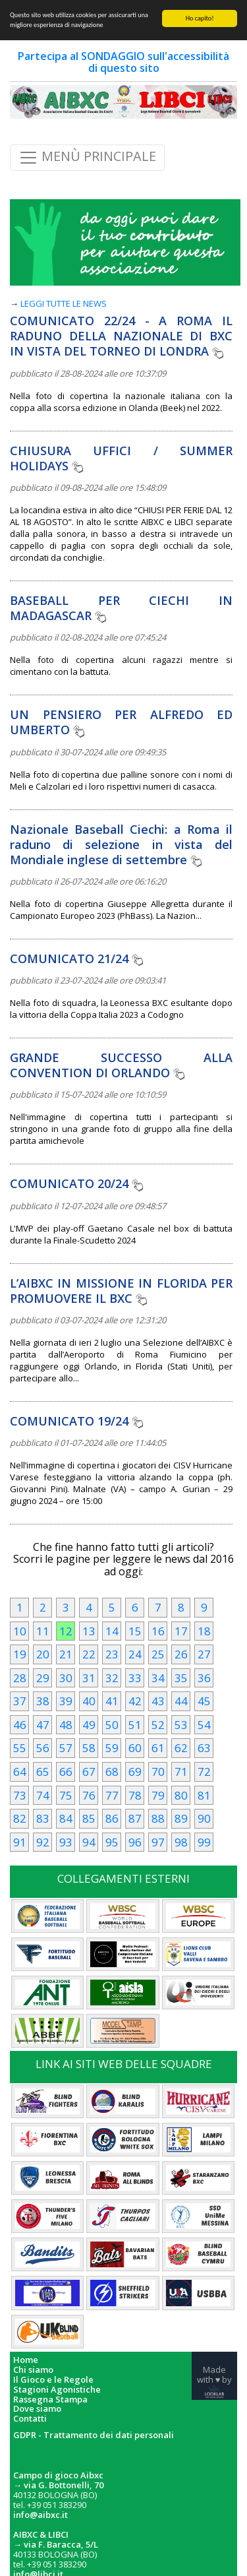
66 (65, 1771)
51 (135, 1724)
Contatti (30, 2419)
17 (181, 1631)
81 (204, 1795)
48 (65, 1724)
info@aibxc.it (40, 2515)
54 (204, 1724)
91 (19, 1842)
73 (19, 1795)
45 (204, 1701)
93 (65, 1842)
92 (42, 1842)
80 (181, 1795)
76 (89, 1795)
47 (42, 1724)
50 (112, 1724)
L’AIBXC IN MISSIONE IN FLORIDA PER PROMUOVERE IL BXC (121, 1290)
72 (204, 1771)
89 (181, 1818)
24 (135, 1654)
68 (112, 1771)
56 (42, 1747)
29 (42, 1677)
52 (158, 1724)
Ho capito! (200, 18)
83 (42, 1818)
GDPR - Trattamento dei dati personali (93, 2435)
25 (158, 1654)
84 (65, 1818)
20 (42, 1654)
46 (19, 1724)
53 (181, 1724)
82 (19, 1818)
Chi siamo (33, 2370)
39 (65, 1701)
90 (204, 1818)
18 (204, 1631)
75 (65, 1795)
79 (158, 1795)
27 (204, 1654)
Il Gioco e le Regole (53, 2380)
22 (89, 1654)
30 (65, 1677)
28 (19, 1677)
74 (42, 1795)
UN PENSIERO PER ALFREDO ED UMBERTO (121, 722)
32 (112, 1677)
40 (89, 1701)
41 (112, 1701)
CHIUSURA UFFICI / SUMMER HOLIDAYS (121, 458)
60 (135, 1747)
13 (89, 1631)
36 (204, 1677)
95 (112, 1842)
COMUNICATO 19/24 (76, 1421)
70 (158, 1771)
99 (204, 1842)
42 (135, 1701)
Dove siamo (37, 2409)
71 (181, 1771)
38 (42, 1701)
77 (112, 1795)
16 (158, 1631)
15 (135, 1631)
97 (158, 1842)
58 (89, 1747)
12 (65, 1631)
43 (158, 1701)
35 (181, 1677)
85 (89, 1818)
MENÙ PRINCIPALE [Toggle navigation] (87, 158)
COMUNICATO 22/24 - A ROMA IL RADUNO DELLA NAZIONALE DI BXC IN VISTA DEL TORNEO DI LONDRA (121, 336)
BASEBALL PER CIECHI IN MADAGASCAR (121, 607)
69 (135, 1771)
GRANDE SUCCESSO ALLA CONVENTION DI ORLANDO (121, 1065)
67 (89, 1771)
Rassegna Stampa (50, 2399)
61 (158, 1747)
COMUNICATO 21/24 (76, 958)
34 (158, 1677)
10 (19, 1631)
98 (181, 1842)
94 (89, 1842)
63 (204, 1747)
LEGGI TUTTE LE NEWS (63, 303)
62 (181, 1747)
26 (181, 1654)
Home (25, 2360)
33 (135, 1677)
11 (42, 1631)
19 (19, 1654)
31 (89, 1677)
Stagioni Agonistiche (57, 2390)
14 (112, 1631)
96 (135, 1842)
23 (112, 1654)
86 (112, 1818)
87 (135, 1818)
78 (135, 1795)
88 (158, 1818)
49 (89, 1724)
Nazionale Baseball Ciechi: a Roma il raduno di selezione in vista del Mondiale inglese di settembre (121, 844)
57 (65, 1747)
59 (112, 1747)
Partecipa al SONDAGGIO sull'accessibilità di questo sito (123, 62)
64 (19, 1771)
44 (181, 1701)
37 (19, 1701)
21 (65, 1654)
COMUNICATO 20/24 (76, 1183)
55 (19, 1747)
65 (42, 1771)
